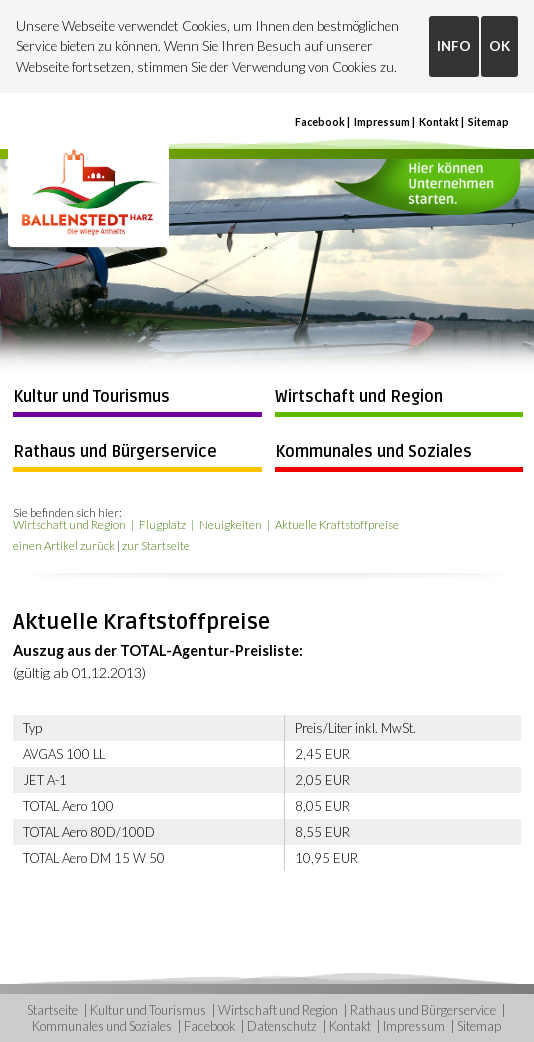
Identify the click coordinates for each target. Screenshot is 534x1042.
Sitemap (488, 122)
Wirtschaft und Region (359, 397)
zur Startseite (156, 545)
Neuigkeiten (230, 524)
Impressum (382, 122)
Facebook (320, 122)
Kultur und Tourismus (91, 397)
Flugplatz (162, 524)
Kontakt (439, 122)
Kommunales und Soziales (373, 452)
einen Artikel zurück (64, 545)
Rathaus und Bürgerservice (115, 452)
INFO (454, 46)
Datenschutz (282, 1026)
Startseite (52, 1010)
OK (499, 46)
